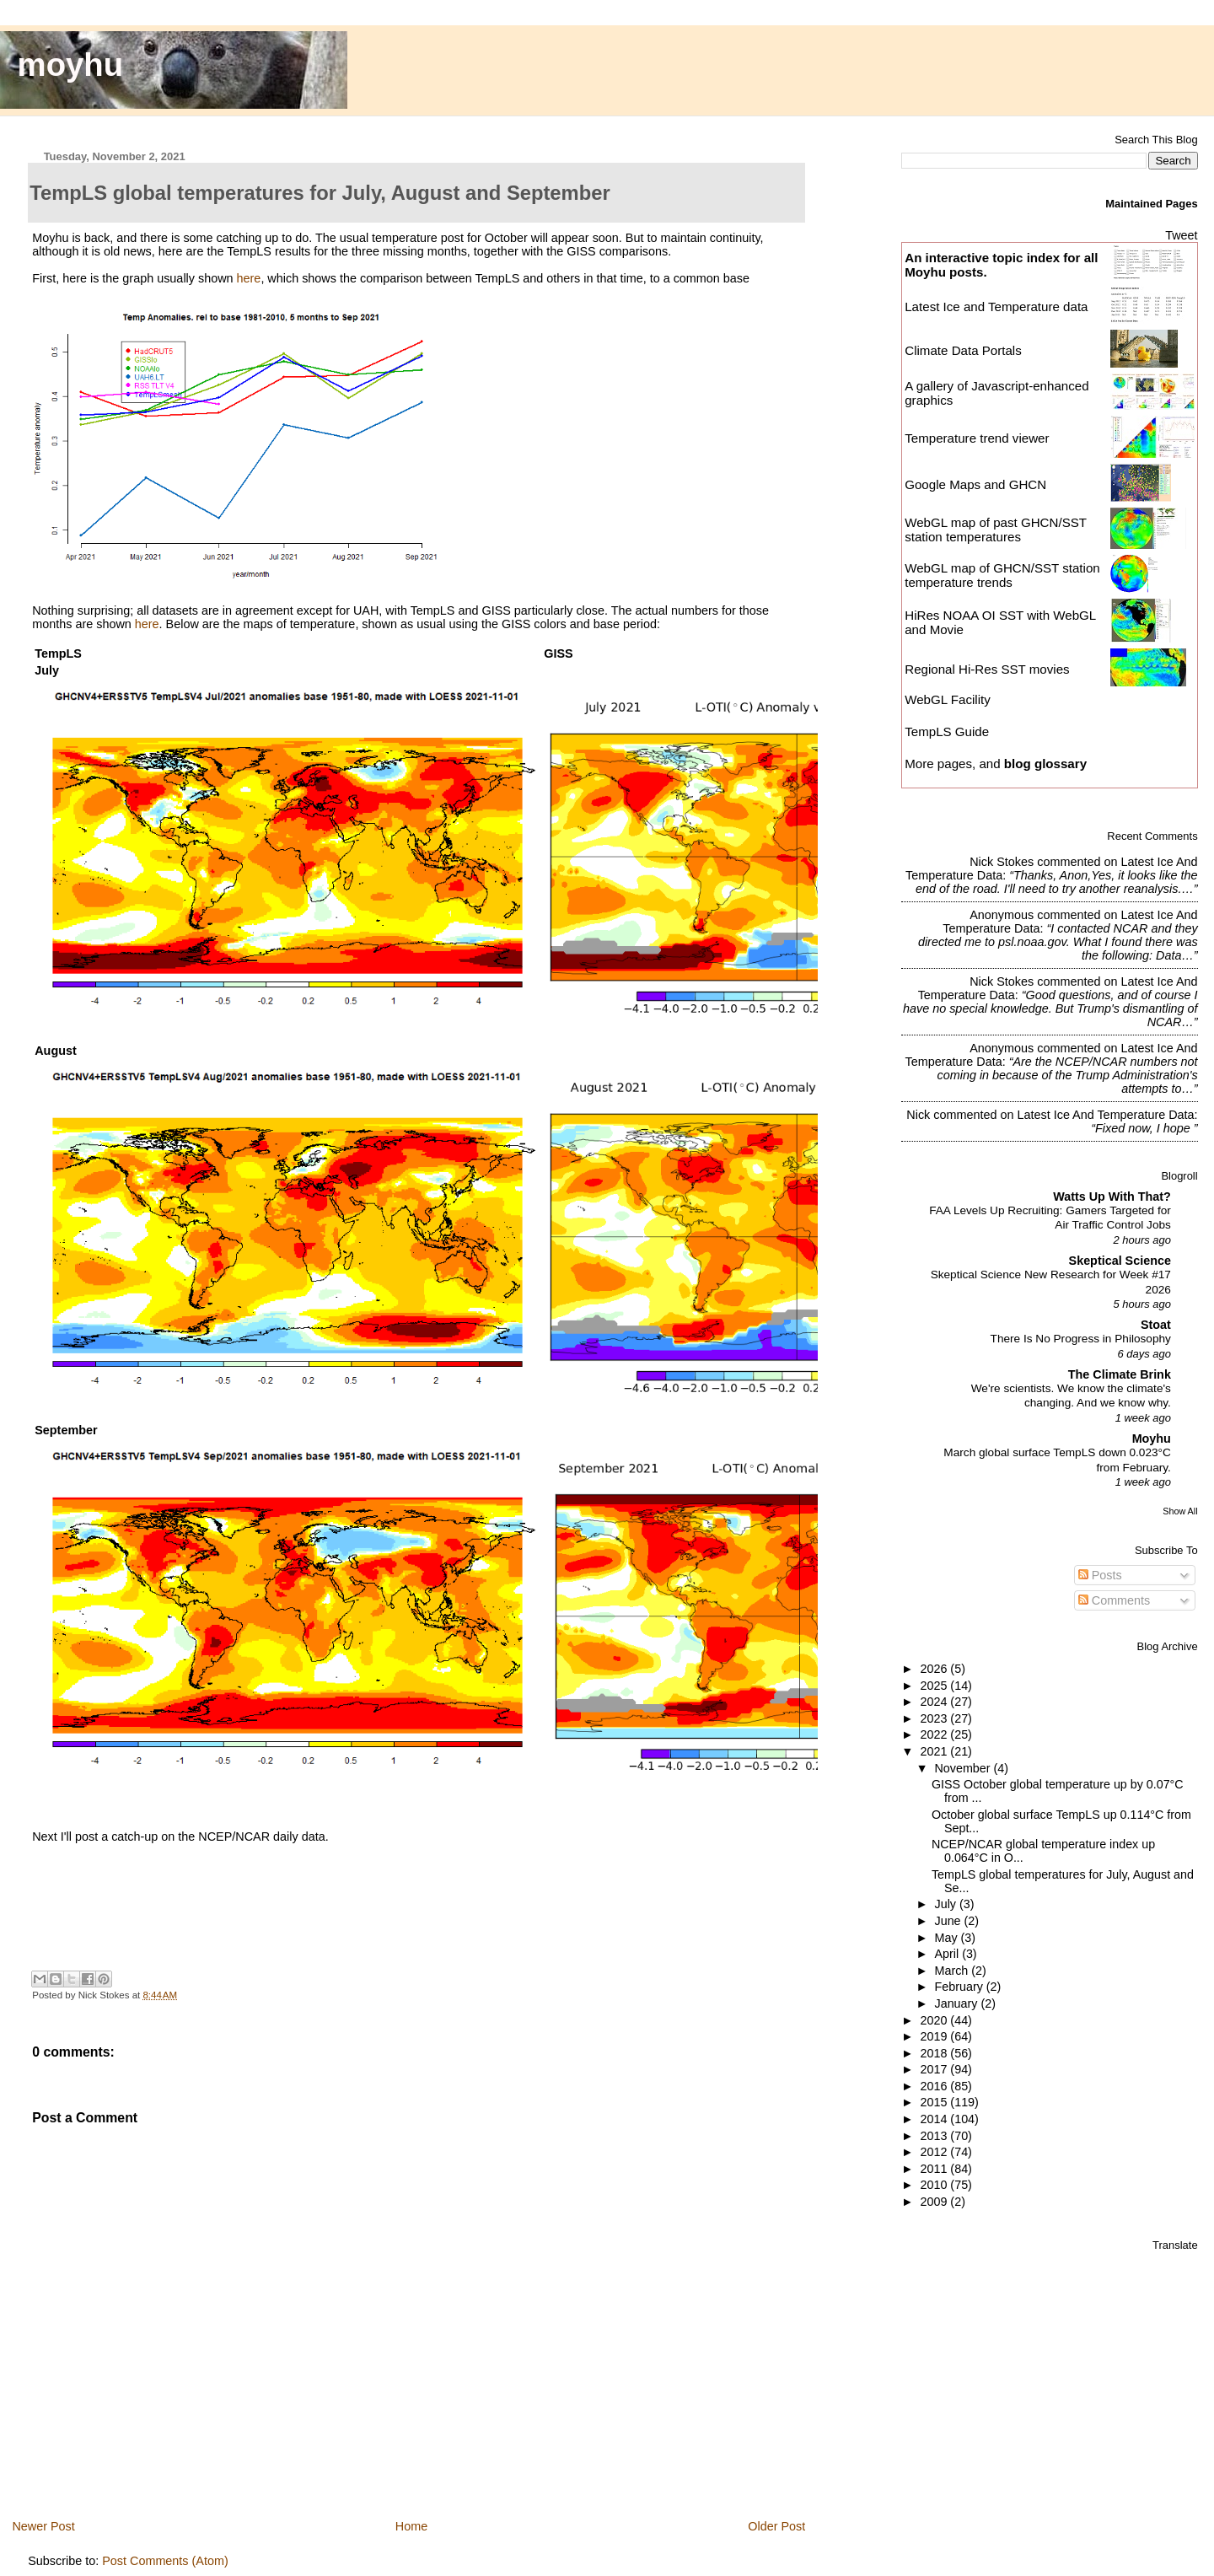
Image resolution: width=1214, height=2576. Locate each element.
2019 (935, 2036)
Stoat (1156, 1324)
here (249, 278)
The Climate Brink (1119, 1374)
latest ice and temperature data (1105, 1114)
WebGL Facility (948, 699)
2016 (935, 2086)
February (960, 1986)
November (964, 1768)
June (949, 1921)
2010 (935, 2184)
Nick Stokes (1002, 862)
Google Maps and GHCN (975, 484)
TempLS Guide (947, 731)
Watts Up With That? (1112, 1196)
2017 (935, 2069)
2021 (935, 1751)
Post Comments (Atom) (165, 2561)
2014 (935, 2119)
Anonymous (1002, 915)
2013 (935, 2136)
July (947, 1904)
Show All (1180, 1511)
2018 (935, 2053)
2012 (935, 2152)
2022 (935, 1734)
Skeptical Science (1120, 1260)
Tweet (1181, 235)
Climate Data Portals (963, 350)
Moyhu (1151, 1438)
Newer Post (43, 2526)
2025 (935, 1685)
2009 (935, 2201)
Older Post (776, 2526)
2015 (935, 2102)
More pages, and (996, 763)
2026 (935, 1668)
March (953, 1970)
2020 (935, 2020)
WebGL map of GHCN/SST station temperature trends (1002, 575)
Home (411, 2526)
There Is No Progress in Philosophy (1081, 1338)
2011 (935, 2168)
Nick (918, 1114)
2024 (935, 1701)
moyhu (71, 64)
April (949, 1953)
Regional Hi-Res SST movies (987, 669)
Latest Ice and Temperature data (998, 306)
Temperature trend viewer (977, 438)
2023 (935, 1718)
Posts (1100, 1575)
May (948, 1937)
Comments (1114, 1600)
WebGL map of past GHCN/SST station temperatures (996, 529)
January (958, 2003)
